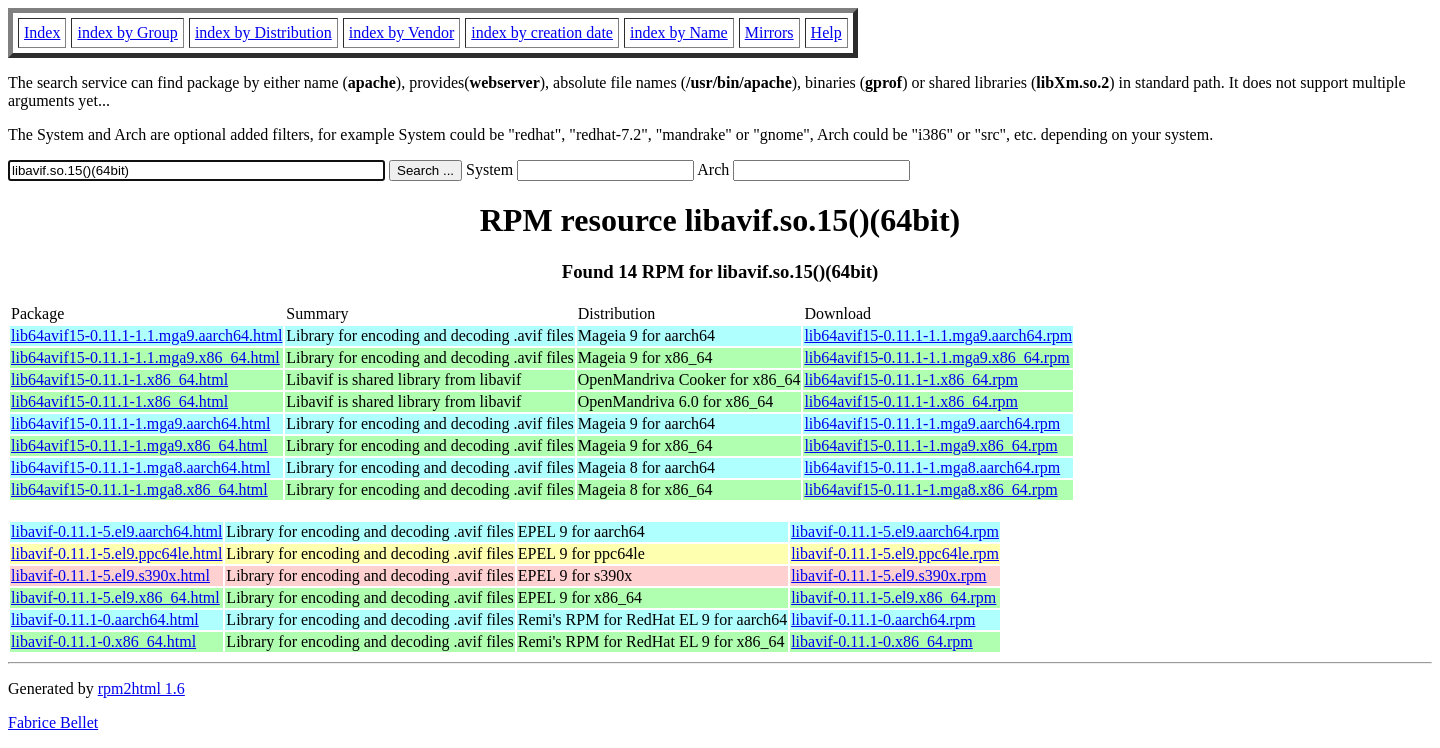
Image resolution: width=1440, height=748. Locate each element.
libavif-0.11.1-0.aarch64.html (105, 619)
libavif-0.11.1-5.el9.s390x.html (110, 575)
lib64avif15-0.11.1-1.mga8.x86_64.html (139, 489)
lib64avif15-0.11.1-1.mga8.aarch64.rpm (932, 467)
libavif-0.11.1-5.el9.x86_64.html (115, 597)
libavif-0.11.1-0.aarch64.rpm (883, 619)
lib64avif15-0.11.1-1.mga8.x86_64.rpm (930, 489)
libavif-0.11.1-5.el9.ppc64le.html (116, 553)
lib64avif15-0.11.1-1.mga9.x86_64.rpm (930, 445)
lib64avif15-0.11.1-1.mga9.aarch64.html (140, 423)
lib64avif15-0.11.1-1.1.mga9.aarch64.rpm (938, 335)
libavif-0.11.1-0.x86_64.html (103, 641)
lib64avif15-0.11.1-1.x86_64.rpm (911, 379)
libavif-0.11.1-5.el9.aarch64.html (116, 531)
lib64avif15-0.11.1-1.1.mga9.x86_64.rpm (936, 357)
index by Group (127, 32)
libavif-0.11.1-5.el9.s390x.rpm (888, 575)
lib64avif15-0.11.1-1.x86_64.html (119, 379)
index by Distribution (263, 32)
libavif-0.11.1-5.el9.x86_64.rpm (893, 597)
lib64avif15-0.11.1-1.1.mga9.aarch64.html (146, 335)
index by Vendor (401, 32)
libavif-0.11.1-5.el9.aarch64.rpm (895, 531)
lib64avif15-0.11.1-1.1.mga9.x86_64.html (145, 357)
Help (826, 32)
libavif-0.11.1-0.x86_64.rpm (882, 641)
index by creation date (542, 32)
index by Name (679, 32)
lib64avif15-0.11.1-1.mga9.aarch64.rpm (932, 423)
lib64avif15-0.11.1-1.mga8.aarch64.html (140, 467)
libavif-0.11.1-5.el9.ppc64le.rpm (895, 553)
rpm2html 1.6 (141, 688)
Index (42, 32)
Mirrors (769, 32)
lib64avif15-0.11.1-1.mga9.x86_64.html (139, 445)
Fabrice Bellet (53, 722)
